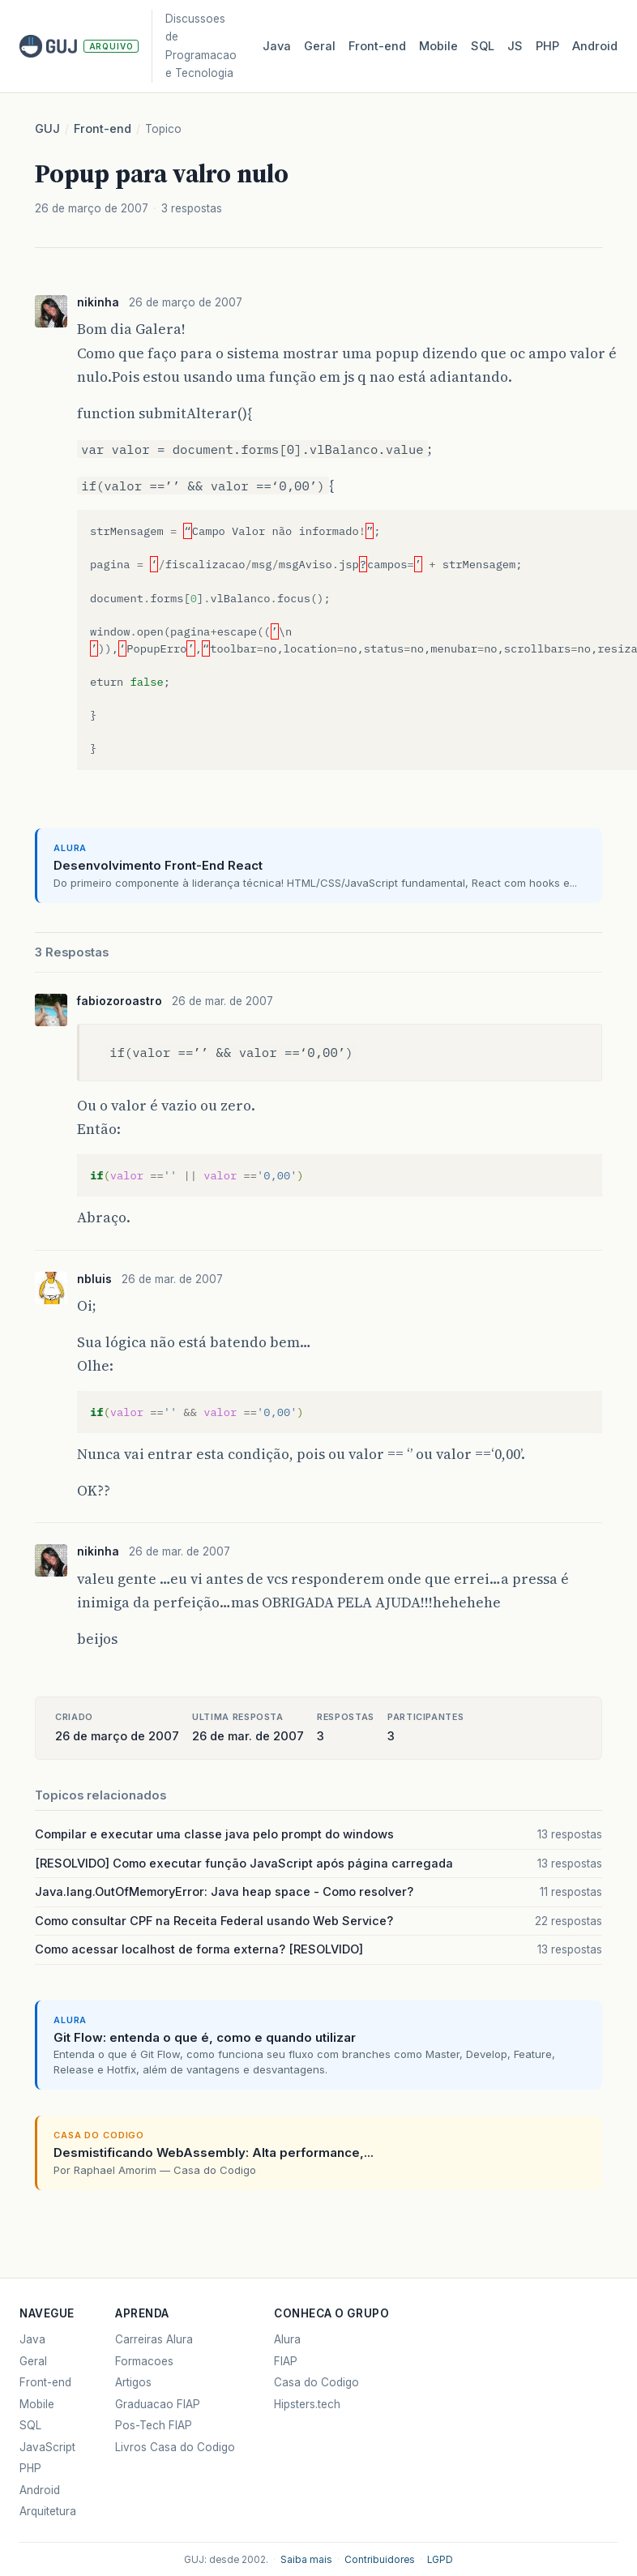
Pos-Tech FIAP (153, 2425)
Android (595, 46)
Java (277, 46)
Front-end (102, 129)
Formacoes (144, 2361)
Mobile (438, 46)
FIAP (285, 2361)
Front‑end (377, 46)
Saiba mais (306, 2559)
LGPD (440, 2559)
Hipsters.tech (307, 2404)
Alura (287, 2339)
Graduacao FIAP (157, 2404)
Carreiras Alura (154, 2339)
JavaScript (47, 2447)
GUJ (47, 129)
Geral (320, 46)
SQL (482, 46)
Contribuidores (379, 2559)
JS (515, 46)
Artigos (133, 2382)
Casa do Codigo (316, 2382)
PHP (547, 46)
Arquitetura (47, 2511)
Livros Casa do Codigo (175, 2447)
